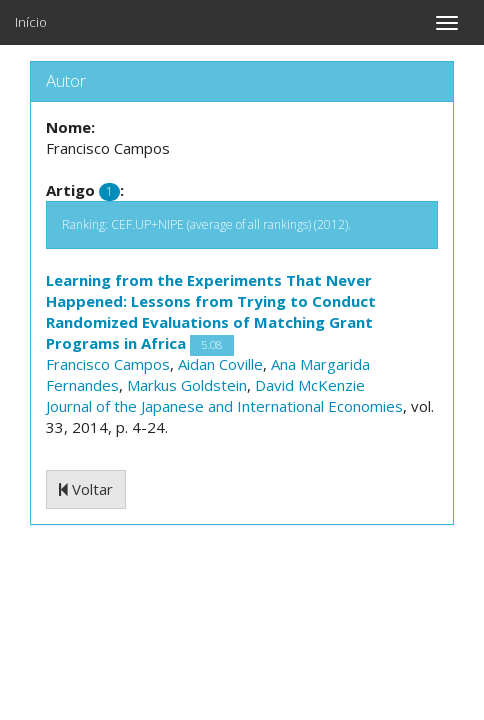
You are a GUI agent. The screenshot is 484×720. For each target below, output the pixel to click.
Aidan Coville (220, 364)
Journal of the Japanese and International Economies (224, 406)
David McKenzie (310, 385)
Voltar (86, 489)
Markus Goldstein (187, 385)
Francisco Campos (108, 364)
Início (31, 22)
